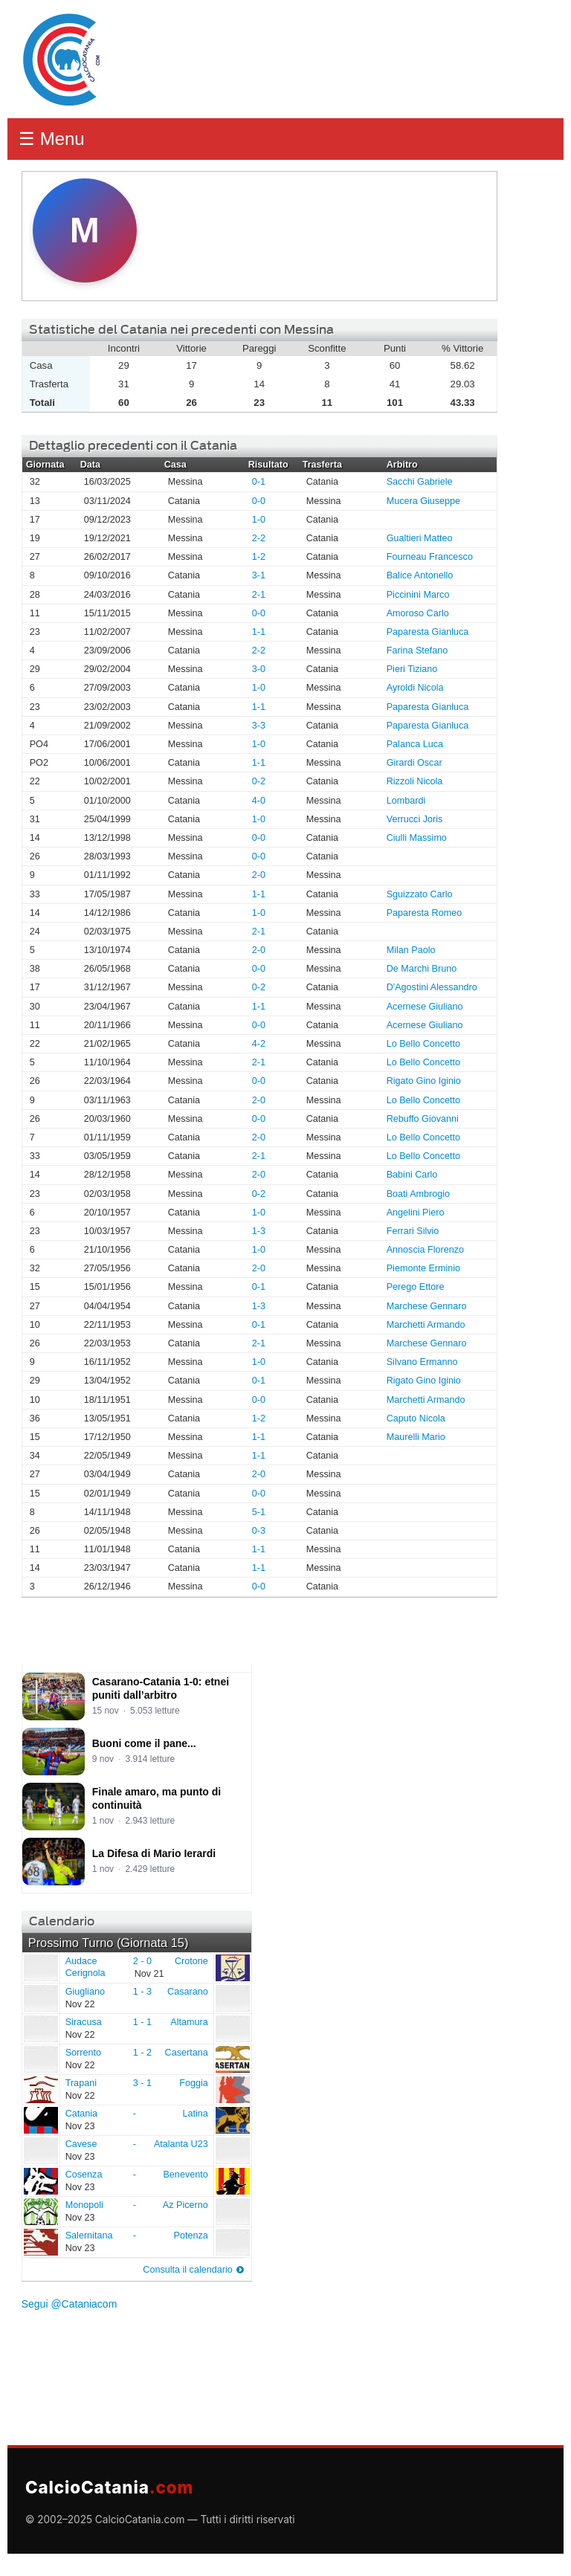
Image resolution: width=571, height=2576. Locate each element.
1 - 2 (142, 2052)
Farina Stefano (417, 650)
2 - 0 (142, 1961)
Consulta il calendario (187, 2270)
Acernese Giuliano (425, 1006)
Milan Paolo (411, 950)
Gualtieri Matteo (420, 538)
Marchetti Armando (426, 1325)
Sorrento (40, 2058)
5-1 (258, 1512)
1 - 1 (142, 2022)
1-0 (258, 519)
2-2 (258, 538)
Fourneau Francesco (430, 557)
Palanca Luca (415, 744)
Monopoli (40, 2211)
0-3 (258, 1531)
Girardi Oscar (414, 763)
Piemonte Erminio (423, 1268)
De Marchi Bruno (422, 968)
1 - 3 (142, 1991)
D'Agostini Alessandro (432, 987)
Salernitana (40, 2241)
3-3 (258, 725)
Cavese (40, 2150)
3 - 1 (142, 2083)
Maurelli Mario (416, 1437)
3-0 (258, 669)
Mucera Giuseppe (423, 501)
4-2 (258, 1044)
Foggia (193, 2083)
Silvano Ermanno (422, 1362)
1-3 (258, 1231)
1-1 (258, 632)
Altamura (188, 2022)
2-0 (258, 875)
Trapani (40, 2089)
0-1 (258, 482)
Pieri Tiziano (412, 669)
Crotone (191, 1961)
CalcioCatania (109, 2487)
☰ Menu (52, 139)
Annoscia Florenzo (425, 1250)
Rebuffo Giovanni (423, 1119)
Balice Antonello (420, 575)
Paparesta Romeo (424, 913)
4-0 (258, 800)
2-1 (258, 595)
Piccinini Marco (418, 595)
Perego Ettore (416, 1287)
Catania (40, 2119)
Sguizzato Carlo (420, 894)
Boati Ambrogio (418, 1194)
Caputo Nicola (416, 1418)
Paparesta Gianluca (428, 632)
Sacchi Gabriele (420, 482)
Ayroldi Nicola (415, 687)
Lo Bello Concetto (423, 1044)
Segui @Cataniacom (69, 2304)
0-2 (258, 781)
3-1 (258, 575)
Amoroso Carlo (418, 613)
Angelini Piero (416, 1212)
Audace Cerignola (40, 1967)
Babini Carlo (412, 1174)
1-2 (258, 557)
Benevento (185, 2174)
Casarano (187, 1991)
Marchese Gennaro (427, 1306)
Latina (194, 2113)
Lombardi (406, 800)
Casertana (186, 2052)
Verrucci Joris (415, 819)
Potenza (190, 2235)
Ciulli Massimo (417, 838)
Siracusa (40, 2028)
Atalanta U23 (181, 2144)
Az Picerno (185, 2205)
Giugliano (40, 1997)
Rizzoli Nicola (415, 781)
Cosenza (40, 2180)
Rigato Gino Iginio (424, 1081)
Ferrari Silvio (413, 1231)
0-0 (258, 501)
